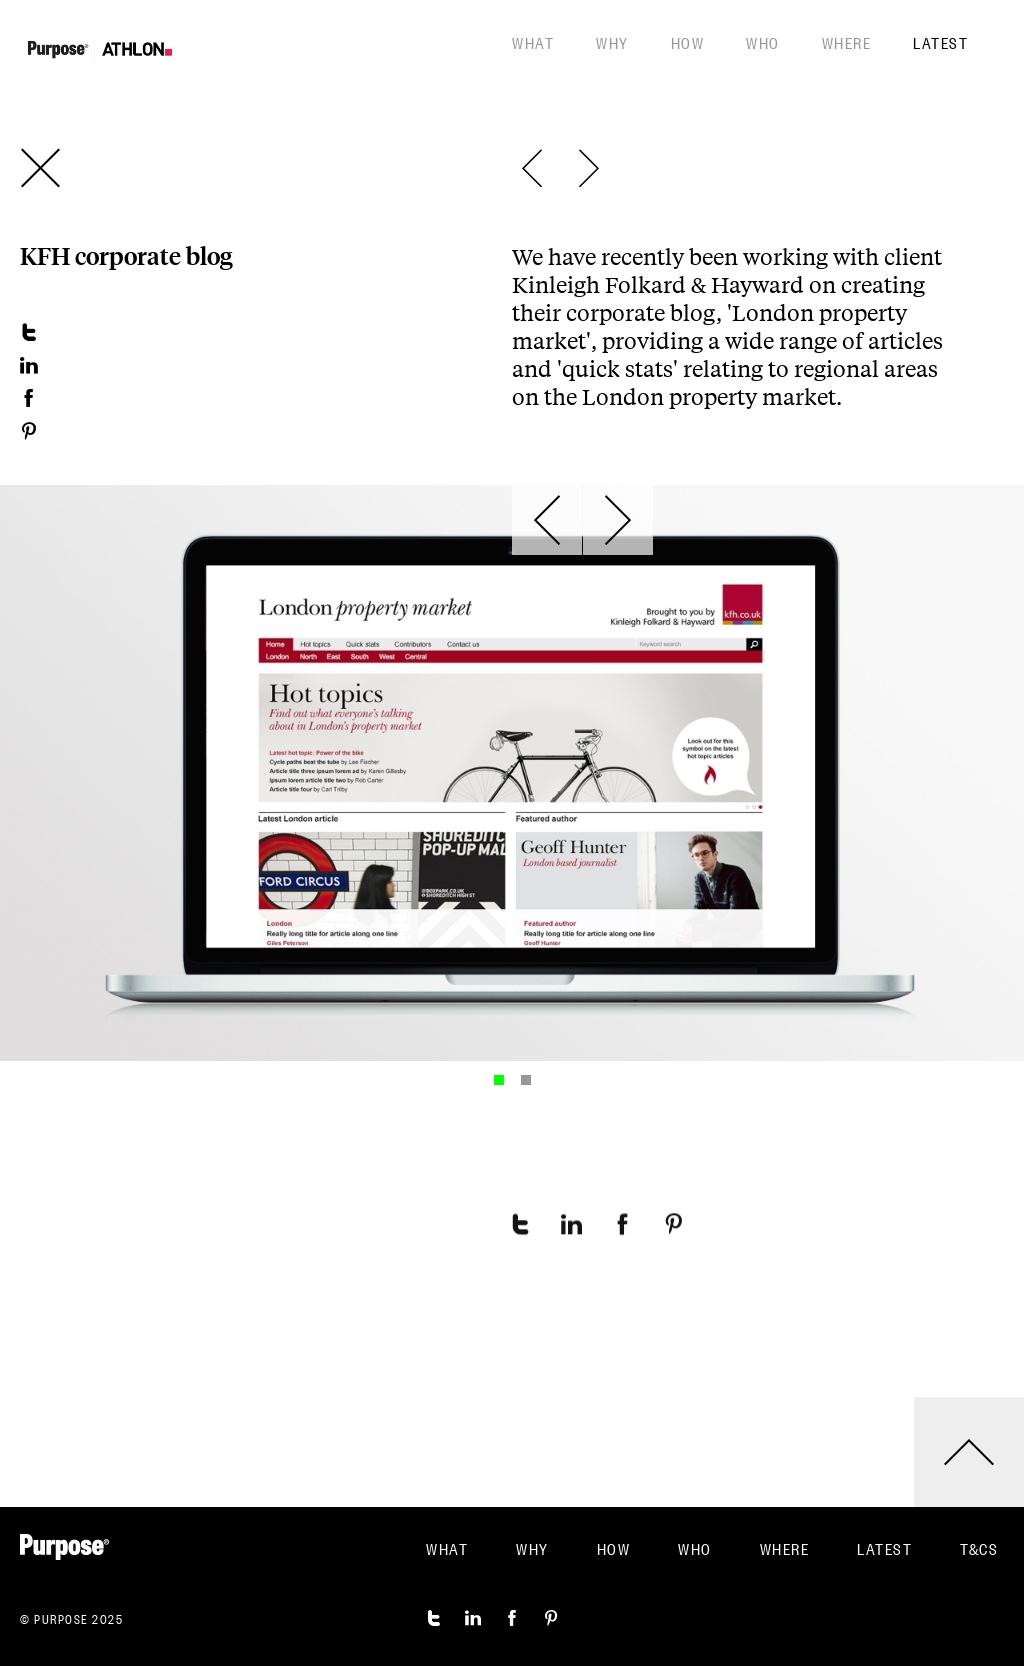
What (533, 42)
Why (612, 42)
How (688, 42)
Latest (940, 42)
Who (763, 42)
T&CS (979, 1548)
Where (847, 42)
